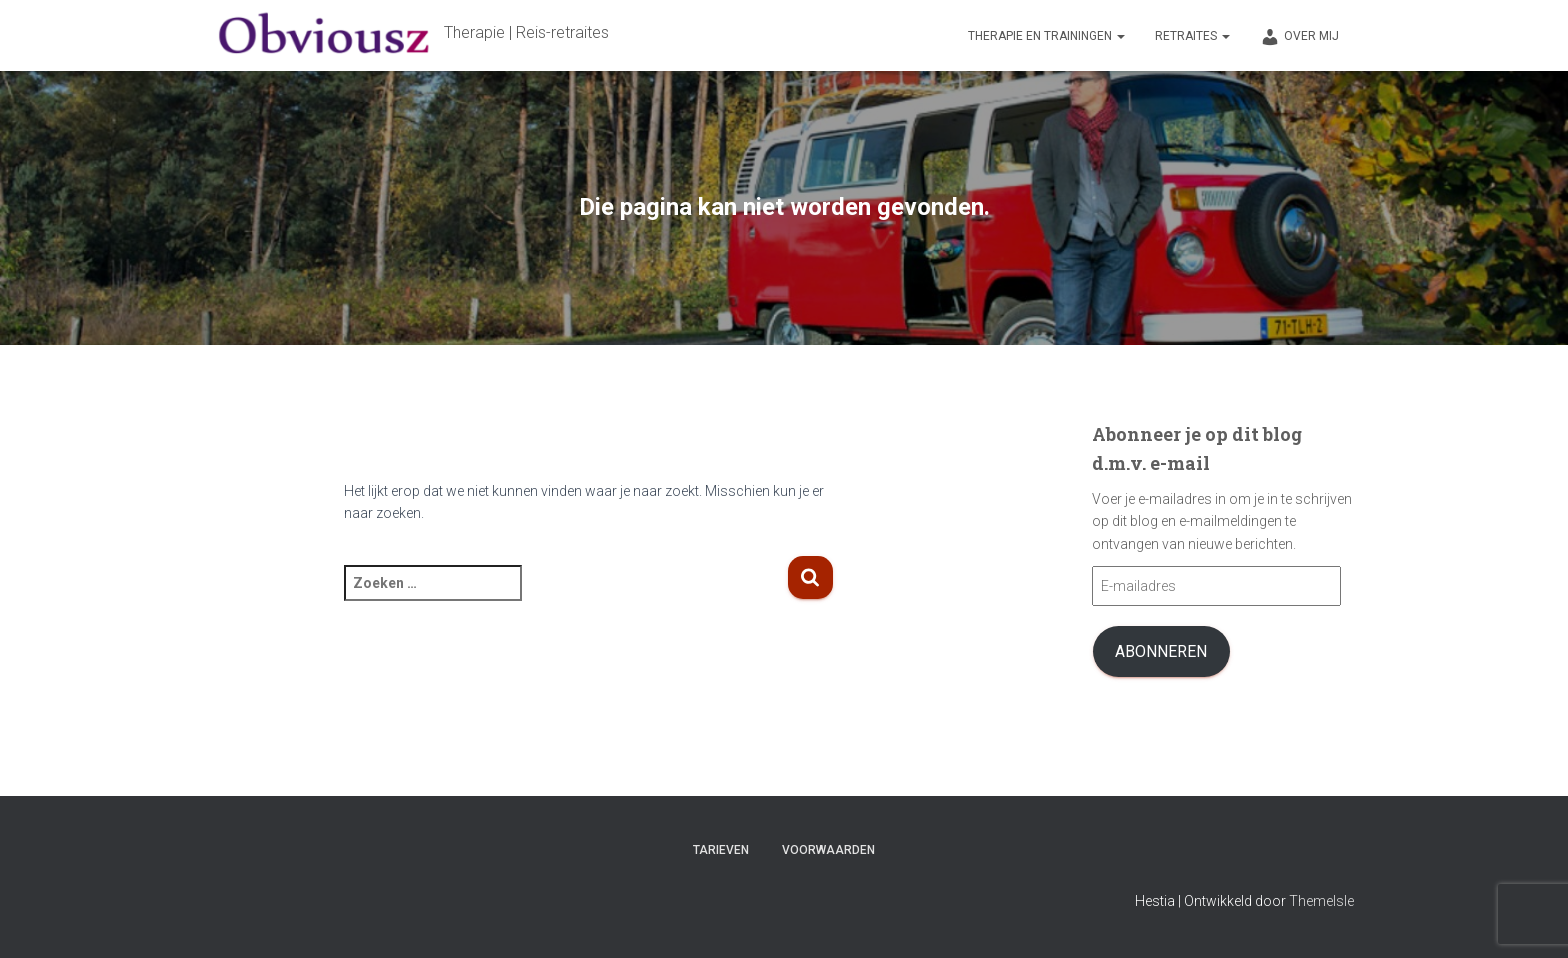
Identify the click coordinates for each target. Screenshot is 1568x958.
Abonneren (1161, 651)
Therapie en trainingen (1046, 36)
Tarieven (721, 850)
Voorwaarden (828, 850)
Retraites (1192, 36)
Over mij (1299, 37)
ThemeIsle (1321, 901)
